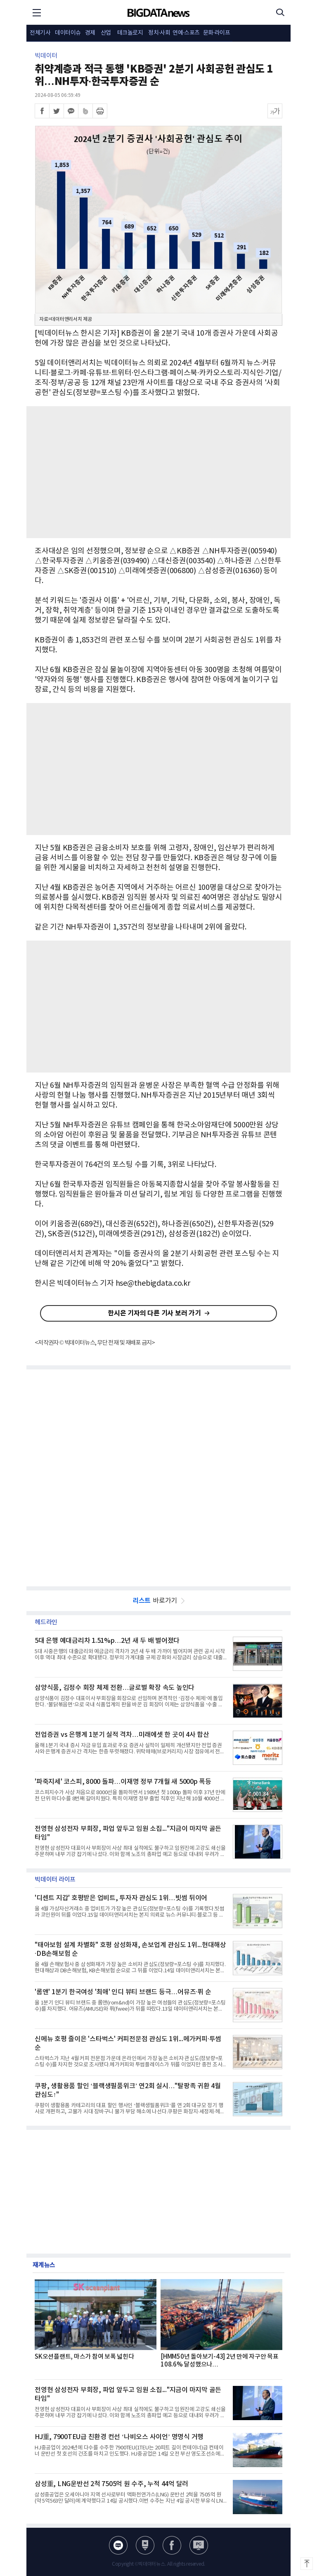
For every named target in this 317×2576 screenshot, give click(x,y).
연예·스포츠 (186, 33)
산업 (106, 33)
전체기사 (40, 33)
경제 (90, 33)
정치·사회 (159, 33)
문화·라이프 (216, 33)
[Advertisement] (158, 472)
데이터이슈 (68, 33)
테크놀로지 (130, 33)
